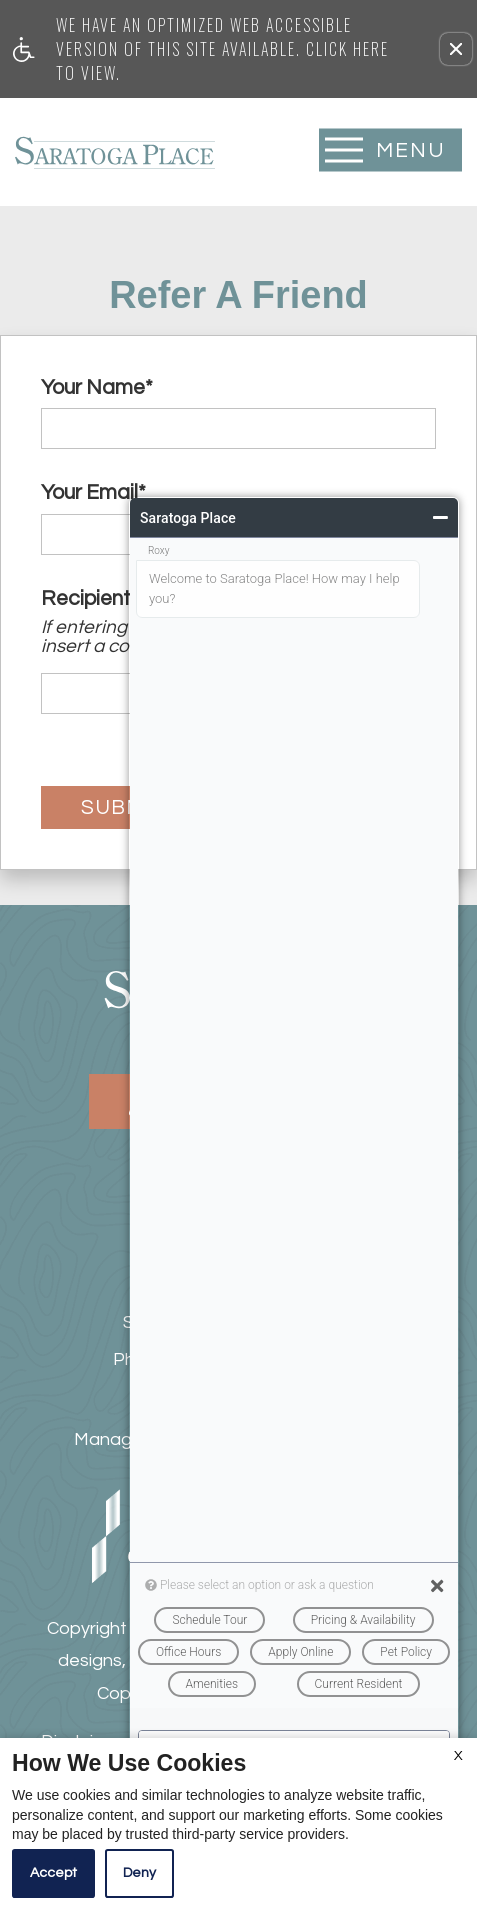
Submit (122, 807)
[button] (456, 49)
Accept (53, 1873)
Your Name (97, 388)
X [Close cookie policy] (458, 1756)
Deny (139, 1873)
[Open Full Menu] (390, 150)
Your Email (93, 493)
